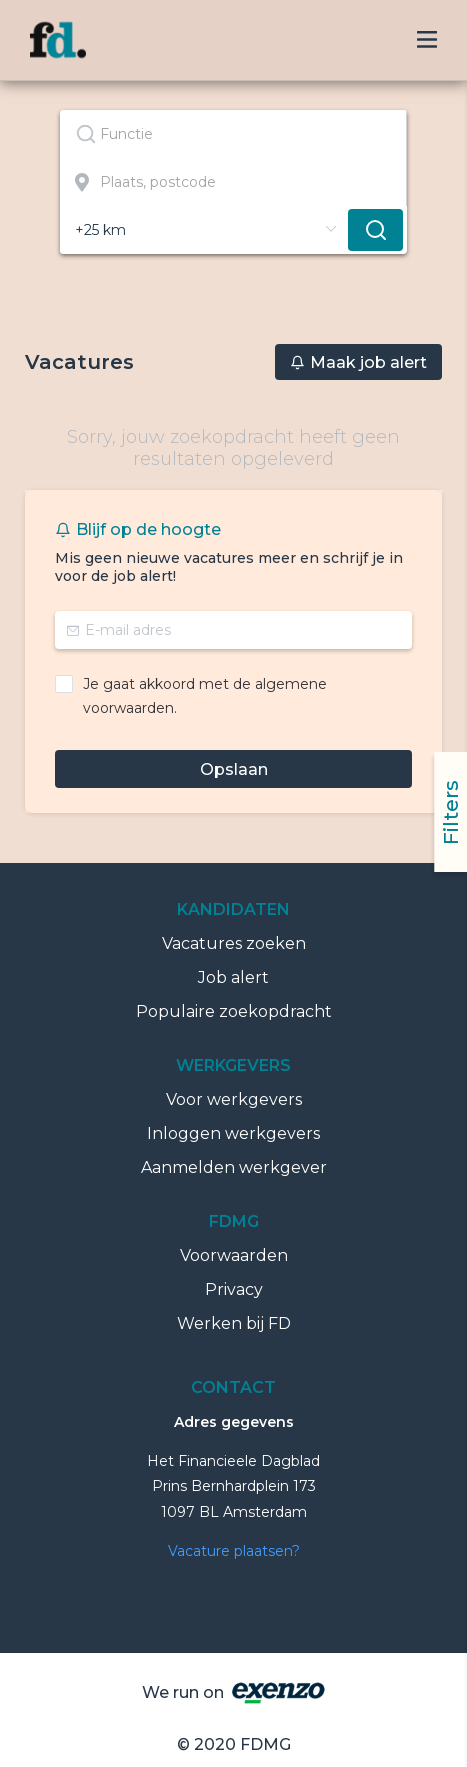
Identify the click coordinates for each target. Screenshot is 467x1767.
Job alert (233, 977)
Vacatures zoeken (234, 943)
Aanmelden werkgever (234, 1167)
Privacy (234, 1289)
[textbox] (233, 134)
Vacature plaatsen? (234, 1551)
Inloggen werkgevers (233, 1133)
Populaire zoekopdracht (234, 1011)
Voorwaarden (234, 1255)
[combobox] (233, 134)
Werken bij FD (234, 1323)
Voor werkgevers (234, 1099)
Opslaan (234, 769)
